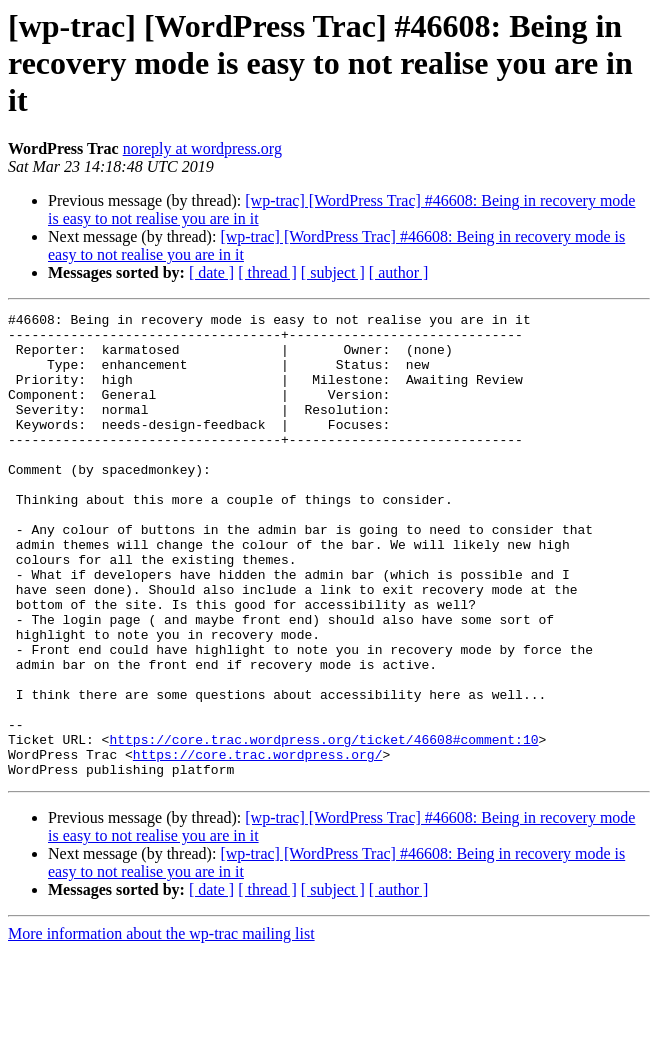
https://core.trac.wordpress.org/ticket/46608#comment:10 (323, 826)
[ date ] (211, 272)
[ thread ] (267, 272)
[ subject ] (333, 272)
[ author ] (399, 272)
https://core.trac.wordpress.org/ (258, 844)
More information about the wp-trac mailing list (161, 1026)
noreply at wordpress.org (202, 148)
